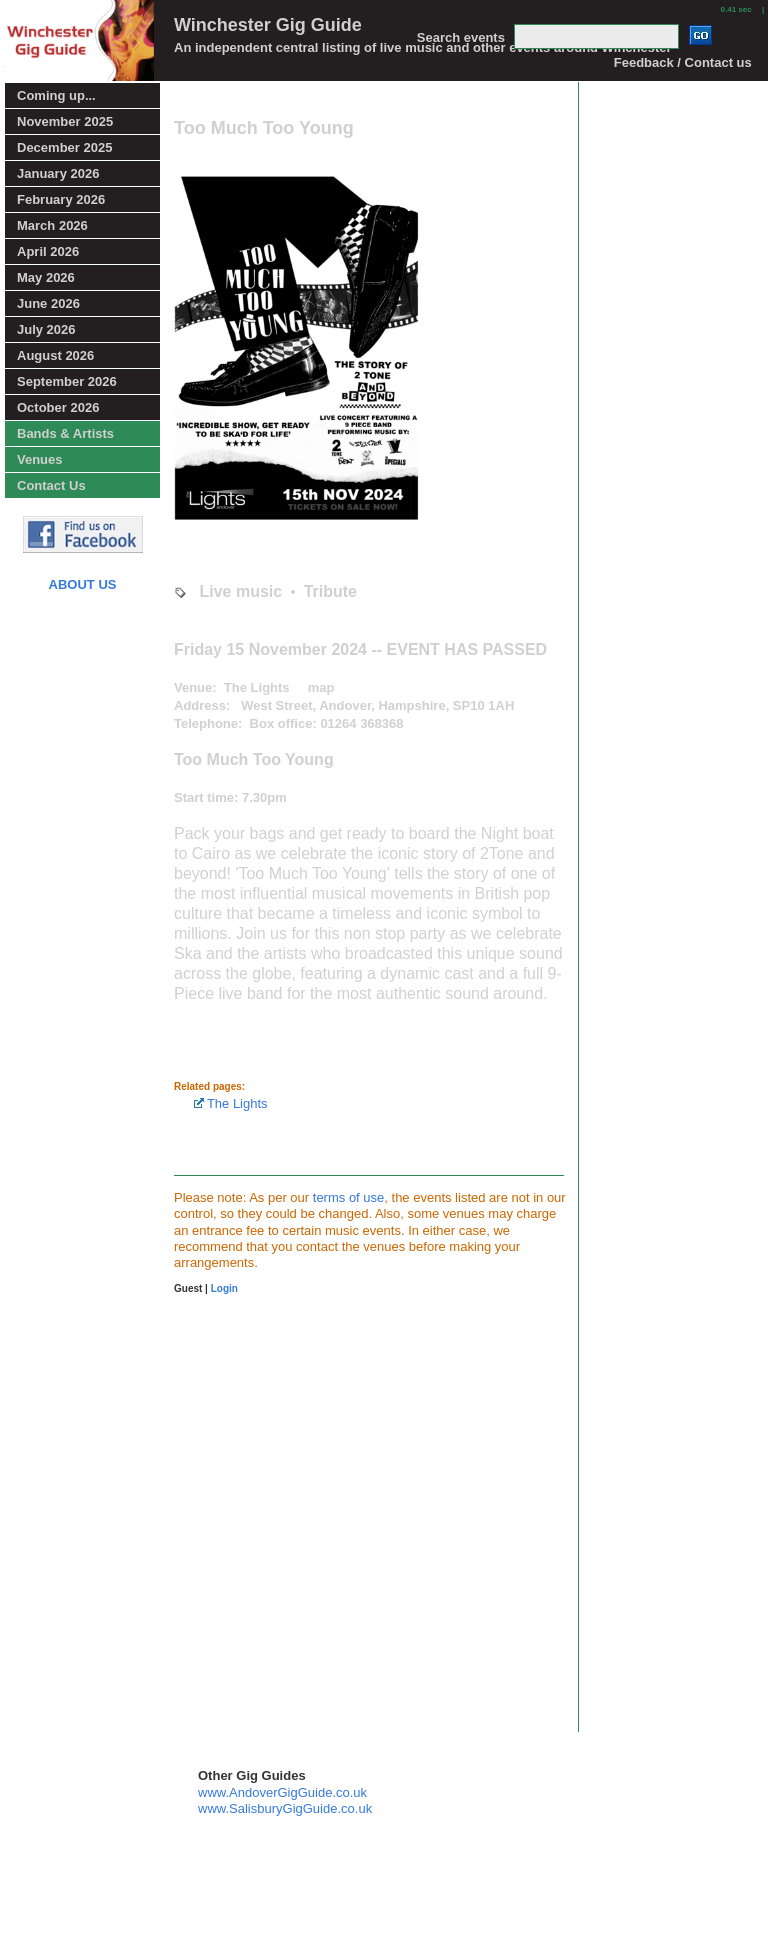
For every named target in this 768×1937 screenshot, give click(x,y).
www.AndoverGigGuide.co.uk (282, 1792)
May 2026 (46, 277)
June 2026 (48, 303)
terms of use (349, 1197)
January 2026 (58, 173)
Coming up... (56, 95)
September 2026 (67, 381)
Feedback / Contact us (683, 62)
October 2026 (58, 407)
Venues (40, 459)
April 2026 (48, 251)
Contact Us (51, 485)
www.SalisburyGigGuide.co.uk (285, 1808)
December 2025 (64, 147)
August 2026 (55, 355)
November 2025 (65, 121)
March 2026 (52, 225)
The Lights (231, 1103)
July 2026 (46, 329)
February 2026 (61, 199)
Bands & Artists (65, 433)
